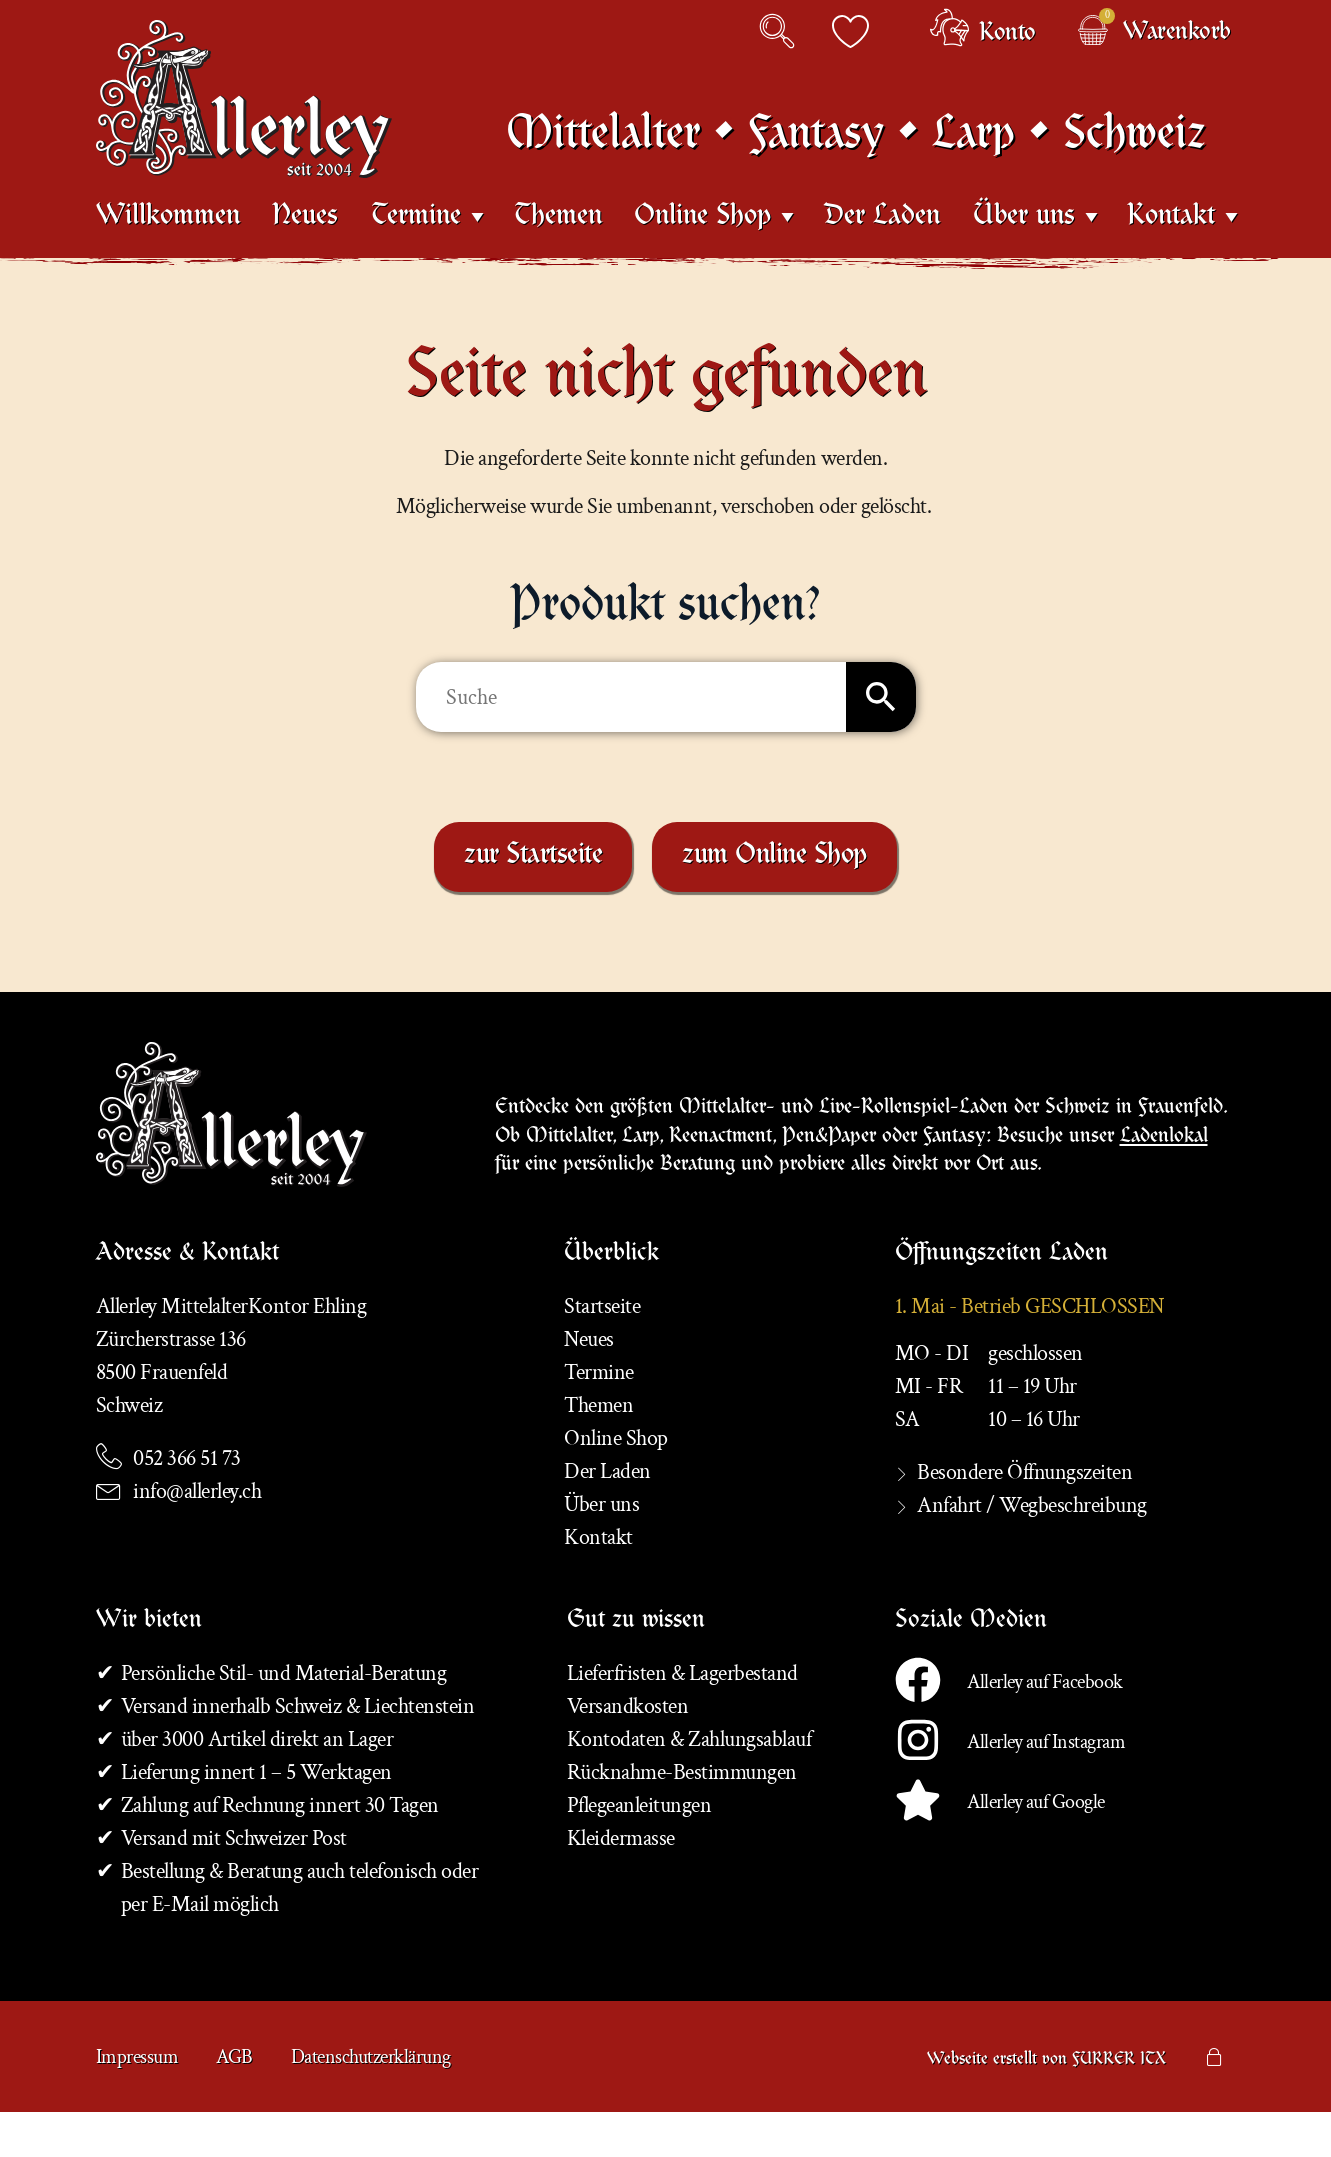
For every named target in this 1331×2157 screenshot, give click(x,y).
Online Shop (702, 249)
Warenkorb (1177, 34)
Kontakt (1171, 249)
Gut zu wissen (636, 1667)
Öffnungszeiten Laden (1001, 1300)
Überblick (611, 1300)
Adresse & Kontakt (187, 1300)
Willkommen (168, 250)
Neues (305, 250)
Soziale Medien (971, 1667)
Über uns (1024, 249)
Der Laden (882, 250)
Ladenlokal (1164, 1175)
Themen (558, 250)
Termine (416, 249)
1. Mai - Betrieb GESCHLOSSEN (1029, 1351)
